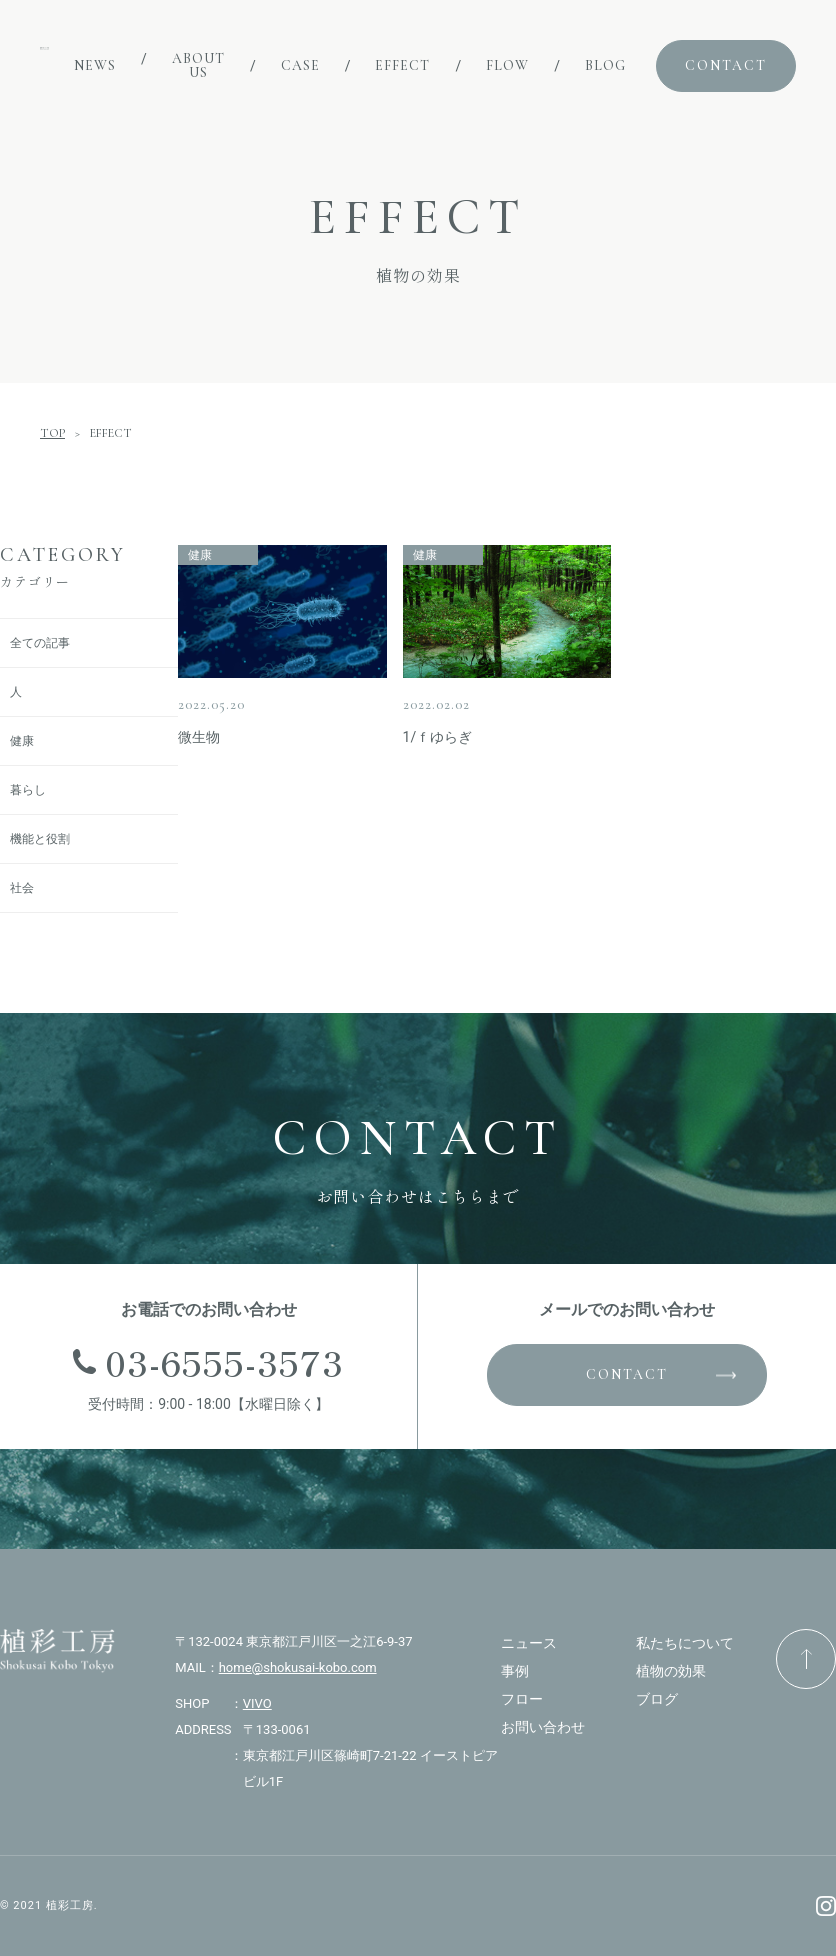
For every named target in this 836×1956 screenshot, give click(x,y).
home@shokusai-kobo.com (298, 1667)
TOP (52, 433)
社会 (22, 888)
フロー (522, 1699)
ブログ (657, 1699)
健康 (22, 741)
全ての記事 (40, 643)
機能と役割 (40, 839)
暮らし (28, 790)
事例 (515, 1671)
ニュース (529, 1643)
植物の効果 (671, 1671)
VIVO (257, 1703)
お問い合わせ (543, 1727)
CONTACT (627, 1374)
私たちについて (685, 1643)
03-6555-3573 (224, 1361)
